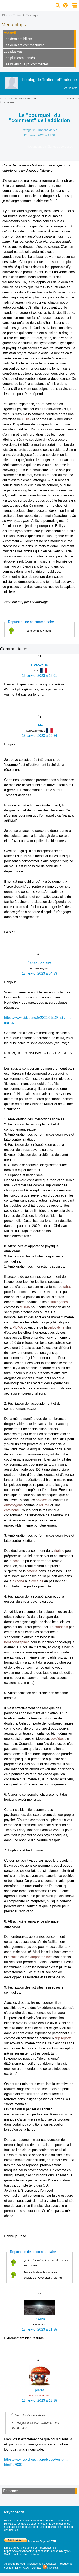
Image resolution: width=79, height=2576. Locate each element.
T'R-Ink (39, 2319)
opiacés (41, 1500)
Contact (36, 2567)
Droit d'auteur (12, 2547)
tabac (67, 1287)
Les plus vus (13, 51)
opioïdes (57, 1738)
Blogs (6, 15)
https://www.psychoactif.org (20, 2551)
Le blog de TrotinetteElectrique (49, 79)
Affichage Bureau (14, 2563)
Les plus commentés (19, 58)
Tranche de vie (47, 130)
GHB (25, 419)
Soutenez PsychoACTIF (30, 2541)
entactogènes (57, 1302)
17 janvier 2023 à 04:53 (39, 973)
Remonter (10, 2491)
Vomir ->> (73, 98)
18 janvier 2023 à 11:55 (39, 2329)
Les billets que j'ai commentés (26, 64)
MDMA (25, 1307)
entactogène (13, 1505)
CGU (26, 2567)
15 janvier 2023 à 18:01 (39, 675)
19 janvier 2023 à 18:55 (39, 2400)
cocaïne (18, 1561)
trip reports (63, 2038)
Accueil (10, 32)
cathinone (11, 1510)
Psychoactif (45, 2547)
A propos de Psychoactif (41, 2563)
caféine (32, 1571)
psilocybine (56, 1327)
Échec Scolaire (40, 963)
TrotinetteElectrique (26, 15)
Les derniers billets (18, 39)
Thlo (39, 725)
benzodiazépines (16, 1642)
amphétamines (41, 1957)
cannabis (61, 1627)
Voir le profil (71, 87)
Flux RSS (51, 2567)
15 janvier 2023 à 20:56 (39, 735)
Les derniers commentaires (24, 45)
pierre (39, 2390)
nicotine (18, 1581)
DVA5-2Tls (39, 665)
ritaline (59, 1551)
